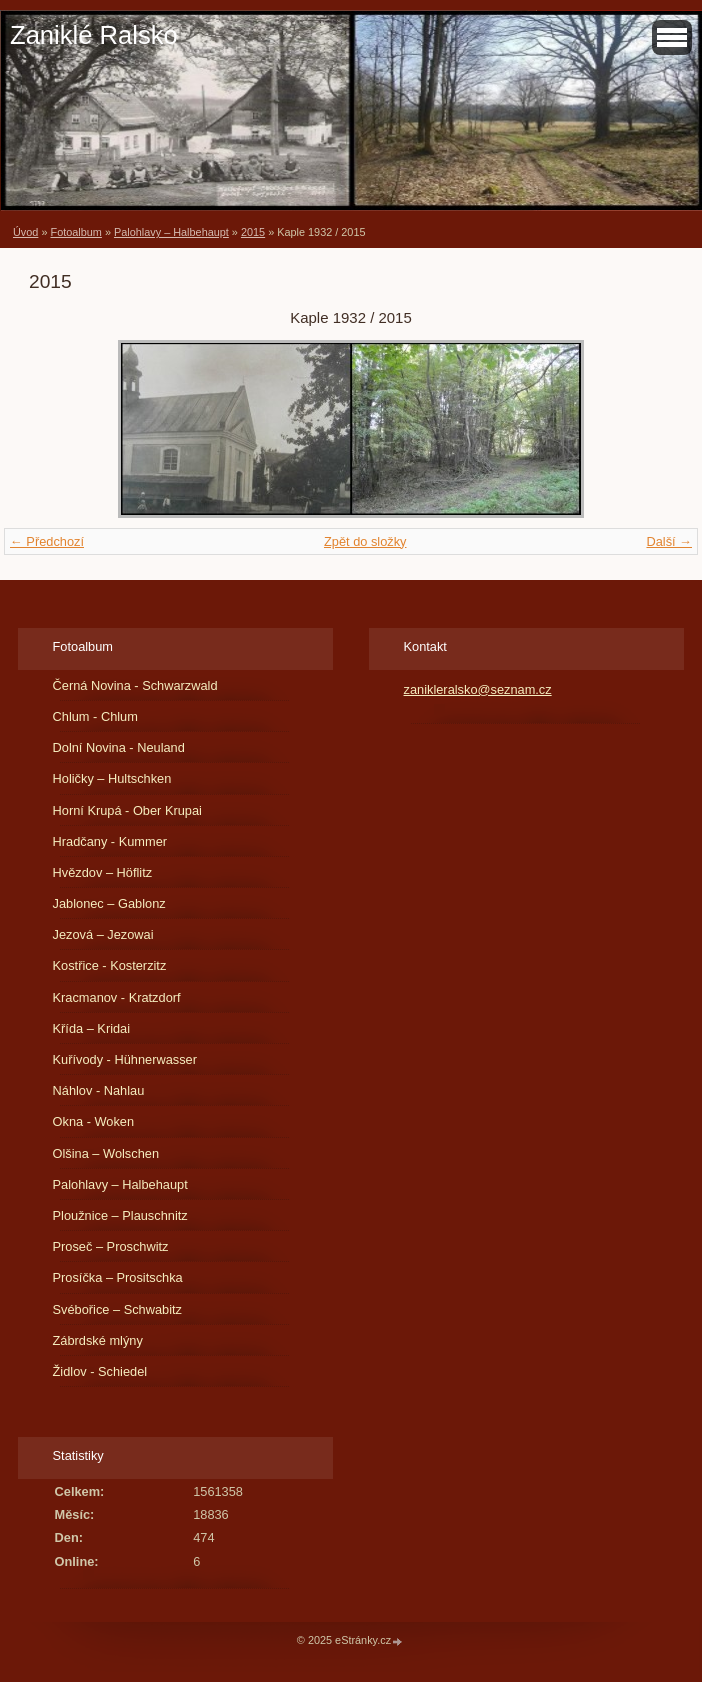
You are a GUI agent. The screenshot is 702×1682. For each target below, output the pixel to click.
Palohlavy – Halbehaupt (171, 232)
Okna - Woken (94, 1121)
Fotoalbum (75, 232)
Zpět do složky (365, 541)
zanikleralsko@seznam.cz (478, 689)
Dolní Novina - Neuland (119, 747)
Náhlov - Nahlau (99, 1090)
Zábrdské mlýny (98, 1340)
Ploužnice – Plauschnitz (120, 1215)
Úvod (25, 232)
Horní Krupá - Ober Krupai (127, 810)
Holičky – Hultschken (112, 778)
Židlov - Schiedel (100, 1371)
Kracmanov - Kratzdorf (117, 997)
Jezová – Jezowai (103, 934)
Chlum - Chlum (95, 716)
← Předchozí (47, 541)
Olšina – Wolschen (106, 1153)
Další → (669, 541)
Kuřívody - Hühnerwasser (125, 1059)
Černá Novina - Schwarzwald (135, 685)
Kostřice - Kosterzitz (110, 965)
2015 (253, 232)
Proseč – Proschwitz (111, 1246)
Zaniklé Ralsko (94, 35)
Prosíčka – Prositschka (118, 1277)
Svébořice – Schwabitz (117, 1309)
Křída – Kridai (92, 1028)
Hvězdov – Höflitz (103, 872)
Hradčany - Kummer (110, 841)
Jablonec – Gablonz (109, 903)
